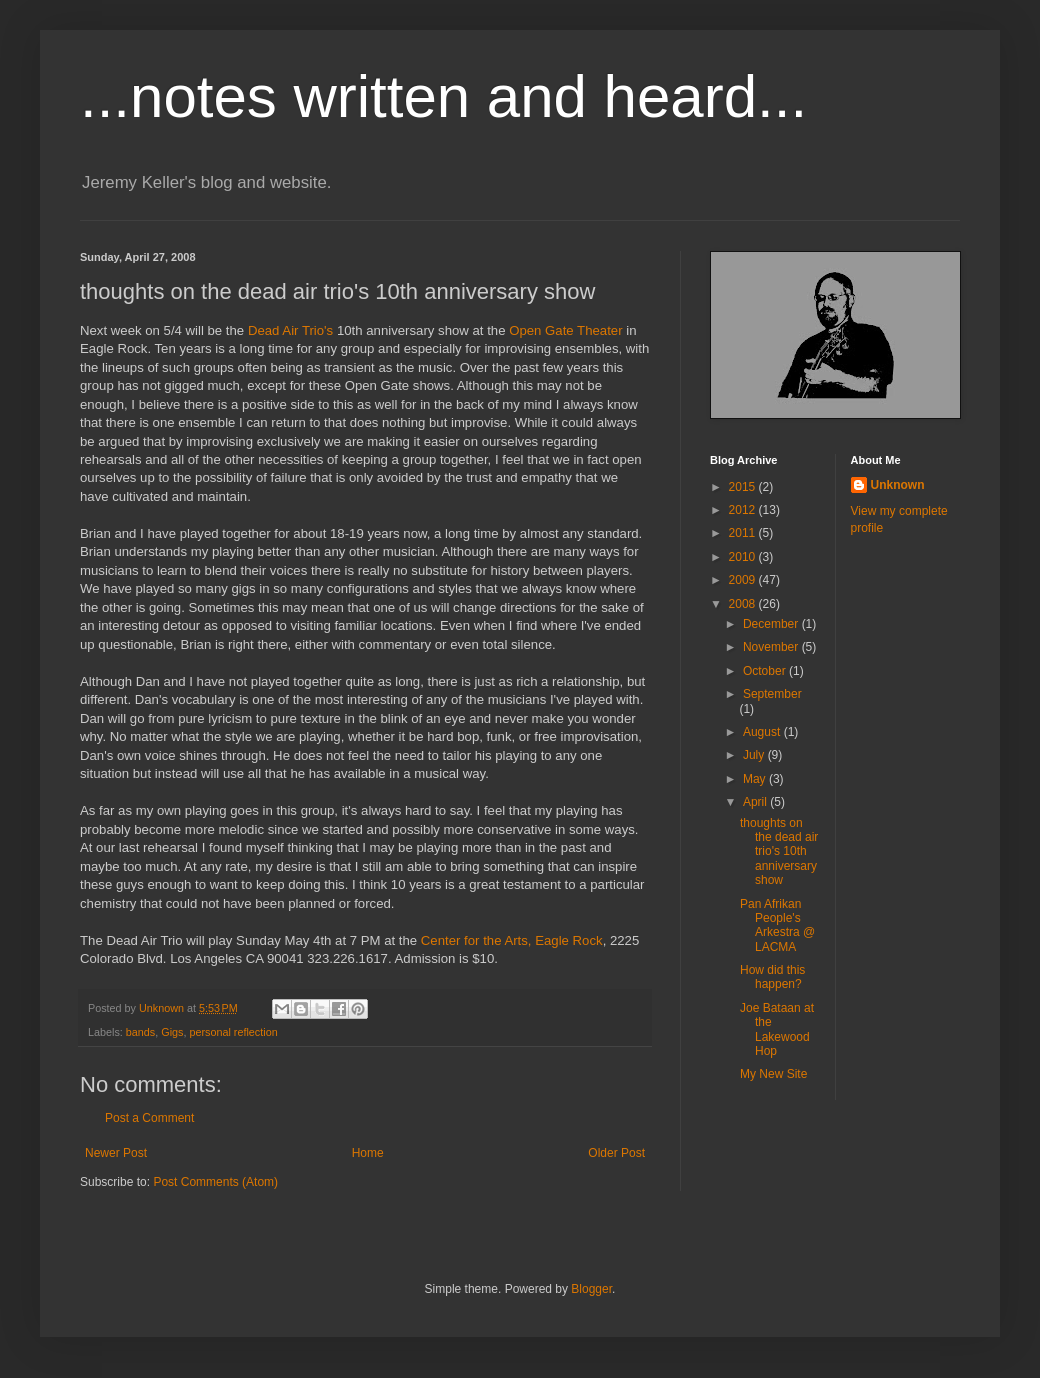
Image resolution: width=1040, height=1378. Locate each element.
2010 (744, 557)
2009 (744, 580)
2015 (744, 487)
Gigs (172, 1032)
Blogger (591, 1289)
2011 (744, 533)
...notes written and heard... (443, 96)
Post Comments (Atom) (215, 1182)
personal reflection (233, 1032)
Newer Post (116, 1153)
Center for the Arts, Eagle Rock (512, 940)
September (772, 694)
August (763, 732)
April (756, 802)
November (772, 647)
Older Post (616, 1153)
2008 (744, 604)
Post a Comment (149, 1118)
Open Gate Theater (567, 330)
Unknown (898, 485)
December (772, 624)
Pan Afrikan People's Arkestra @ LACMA (777, 925)
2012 (744, 510)
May (756, 779)
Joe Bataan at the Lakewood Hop (777, 1029)
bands (140, 1032)
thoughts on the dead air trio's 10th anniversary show (779, 852)
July (755, 755)
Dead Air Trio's (290, 330)
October (766, 671)
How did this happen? (772, 977)
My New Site (773, 1074)
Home (368, 1153)
